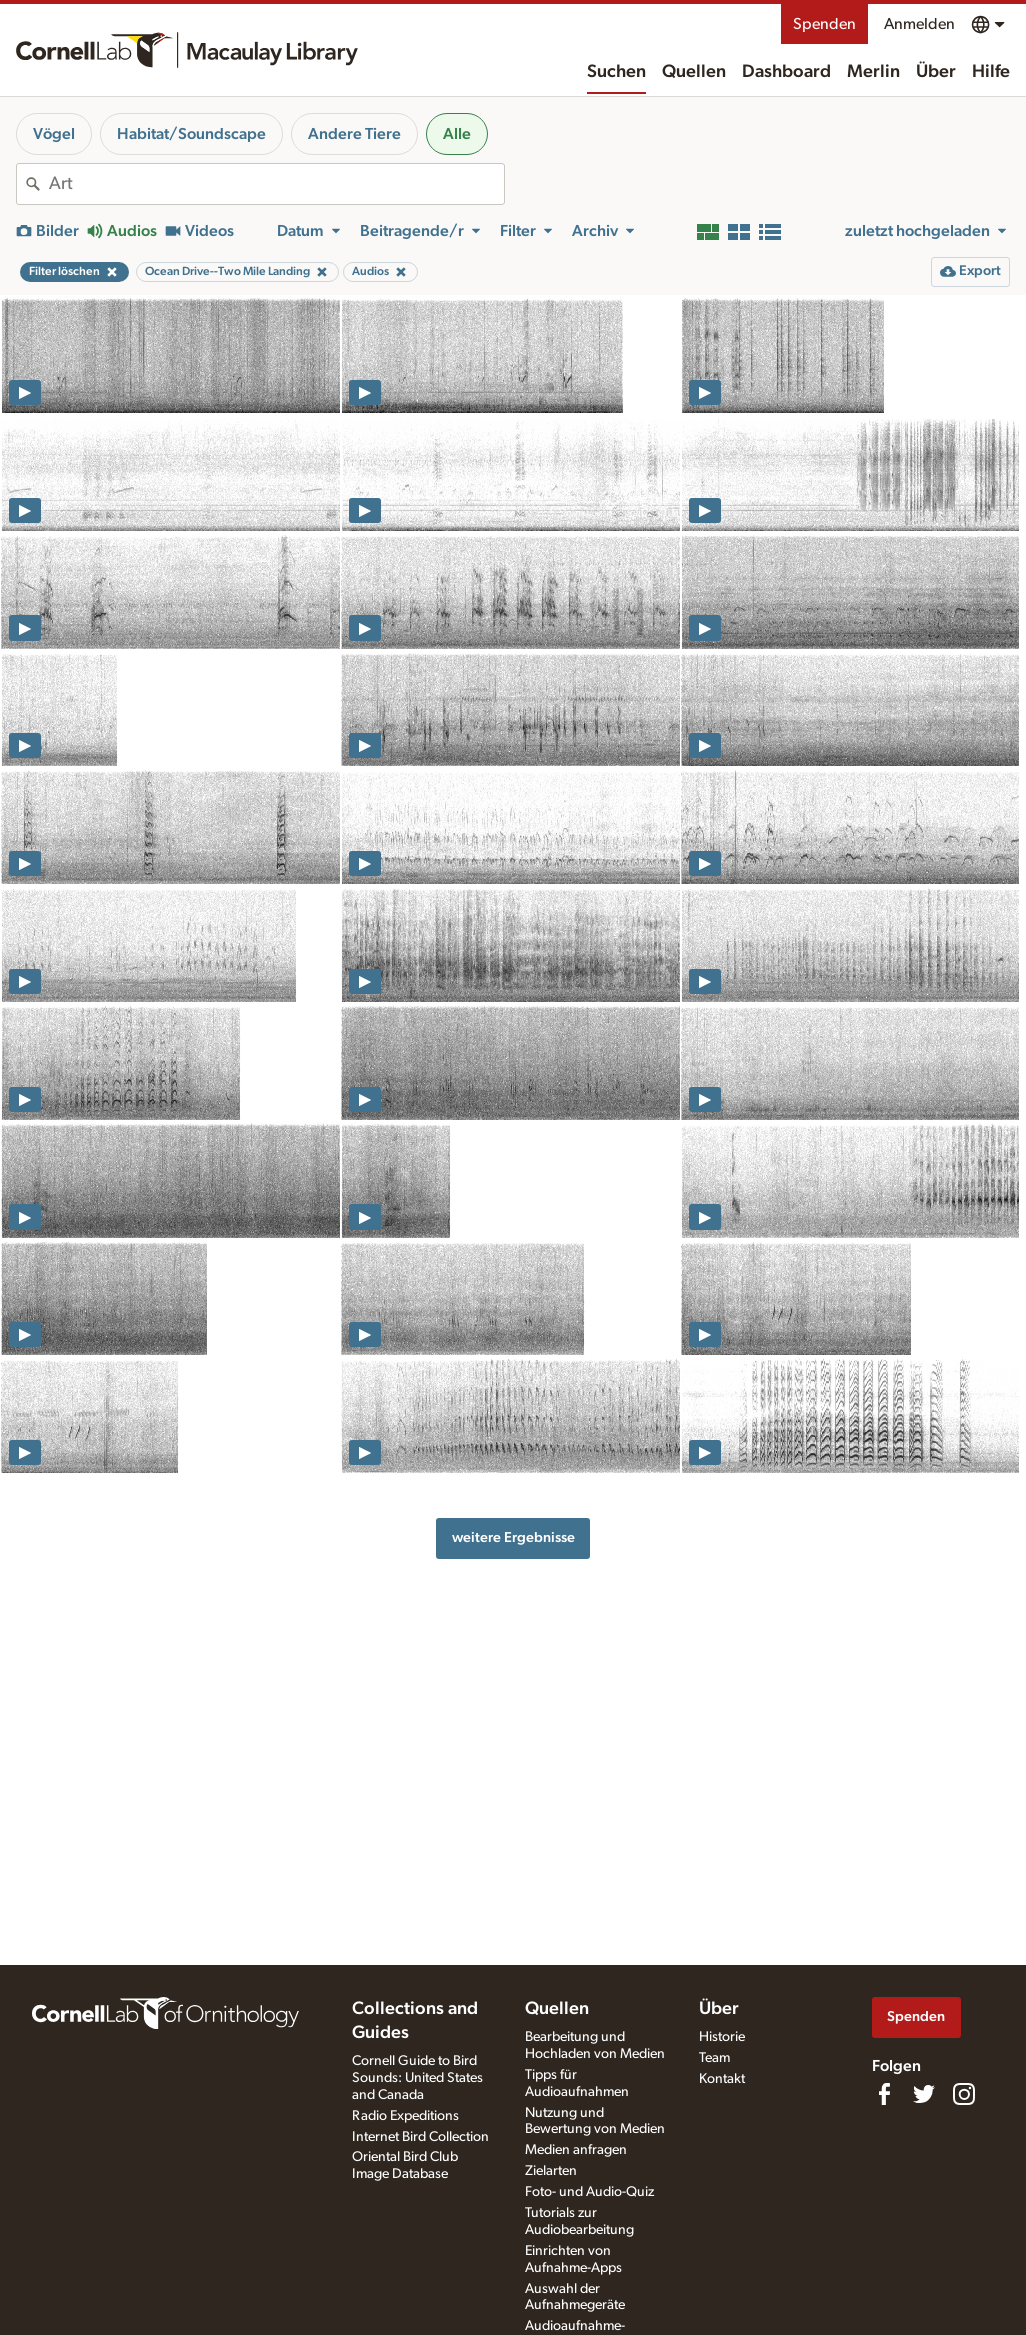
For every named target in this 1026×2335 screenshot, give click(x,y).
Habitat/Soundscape (191, 134)
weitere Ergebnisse (513, 1537)
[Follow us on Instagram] (964, 2094)
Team (714, 2058)
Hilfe (991, 72)
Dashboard (786, 72)
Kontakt (722, 2079)
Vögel (54, 134)
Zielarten (551, 2171)
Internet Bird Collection (420, 2137)
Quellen (694, 72)
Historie (722, 2037)
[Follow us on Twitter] (924, 2094)
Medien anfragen (576, 2150)
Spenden (824, 24)
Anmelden (919, 24)
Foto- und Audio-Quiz (589, 2192)
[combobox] (276, 184)
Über (936, 72)
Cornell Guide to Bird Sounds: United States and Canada (417, 2078)
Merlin (873, 72)
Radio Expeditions (405, 2116)
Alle (457, 134)
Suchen (616, 72)
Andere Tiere (354, 134)
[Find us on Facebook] (884, 2094)
